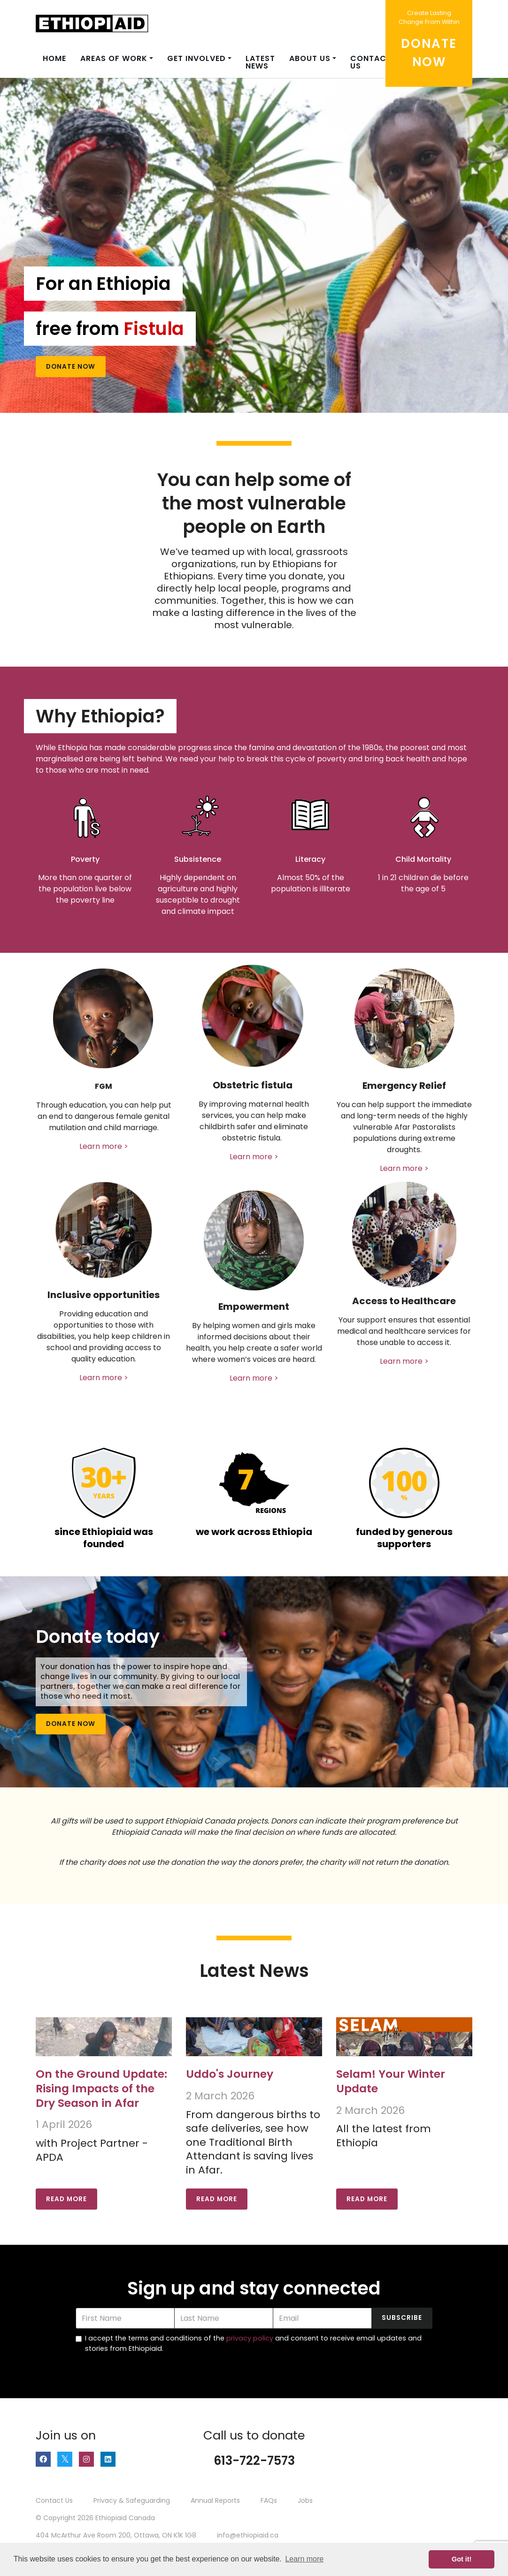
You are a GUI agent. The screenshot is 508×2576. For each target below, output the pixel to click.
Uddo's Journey (229, 2074)
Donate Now (70, 366)
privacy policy (249, 2338)
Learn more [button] (304, 2559)
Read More (66, 2199)
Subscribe (402, 2317)
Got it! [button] (461, 2559)
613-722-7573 (254, 2460)
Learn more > (103, 1146)
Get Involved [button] (196, 58)
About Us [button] (310, 58)
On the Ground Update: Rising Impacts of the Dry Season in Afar (101, 2088)
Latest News (260, 62)
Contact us (371, 62)
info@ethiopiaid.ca (247, 2535)
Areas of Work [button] (113, 58)
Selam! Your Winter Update (390, 2081)
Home (54, 58)
